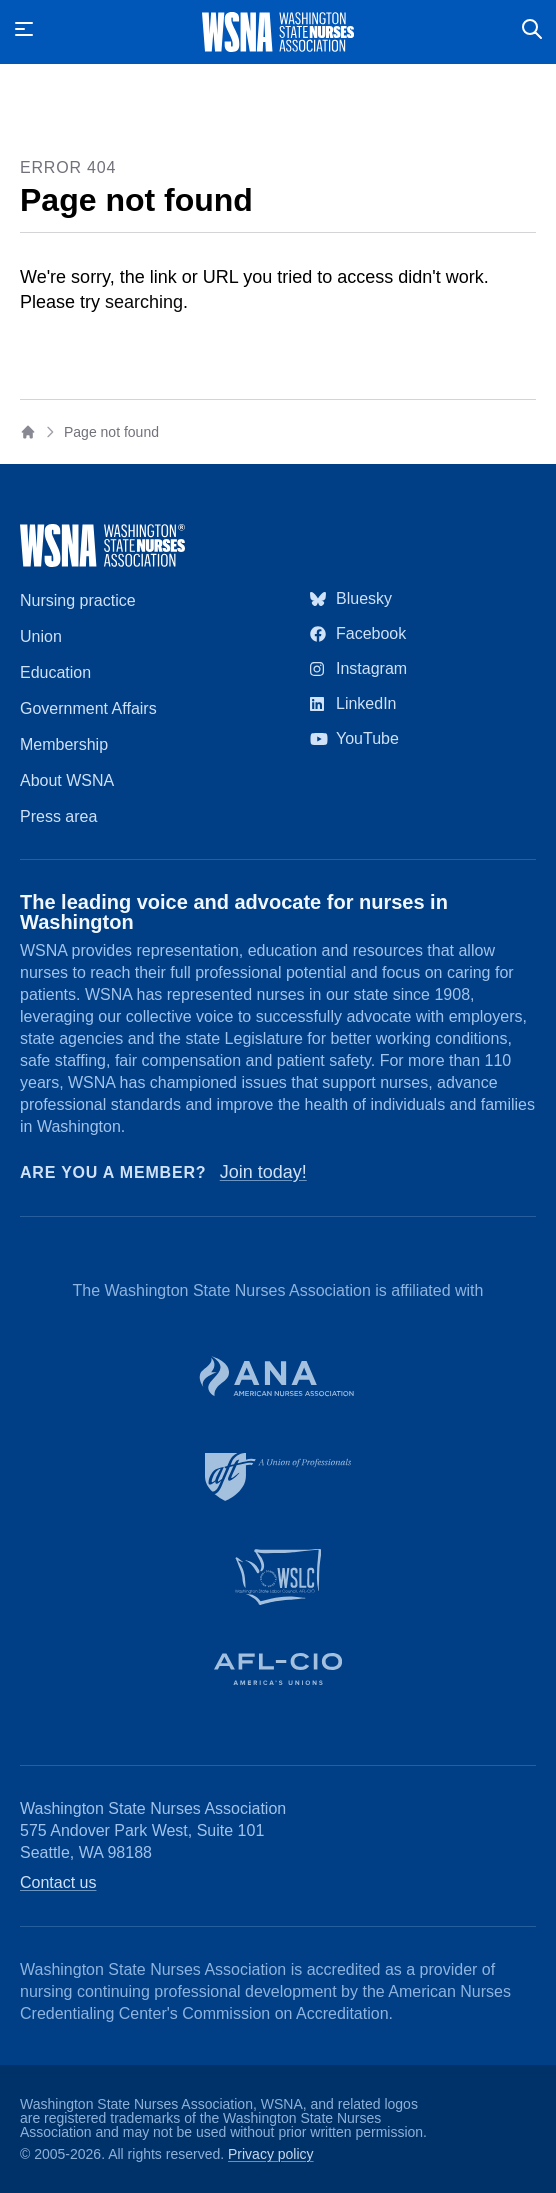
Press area (58, 816)
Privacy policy (271, 2154)
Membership (64, 744)
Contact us (58, 1882)
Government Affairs (88, 708)
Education (55, 672)
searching (144, 302)
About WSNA (67, 780)
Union (41, 636)
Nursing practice (78, 600)
